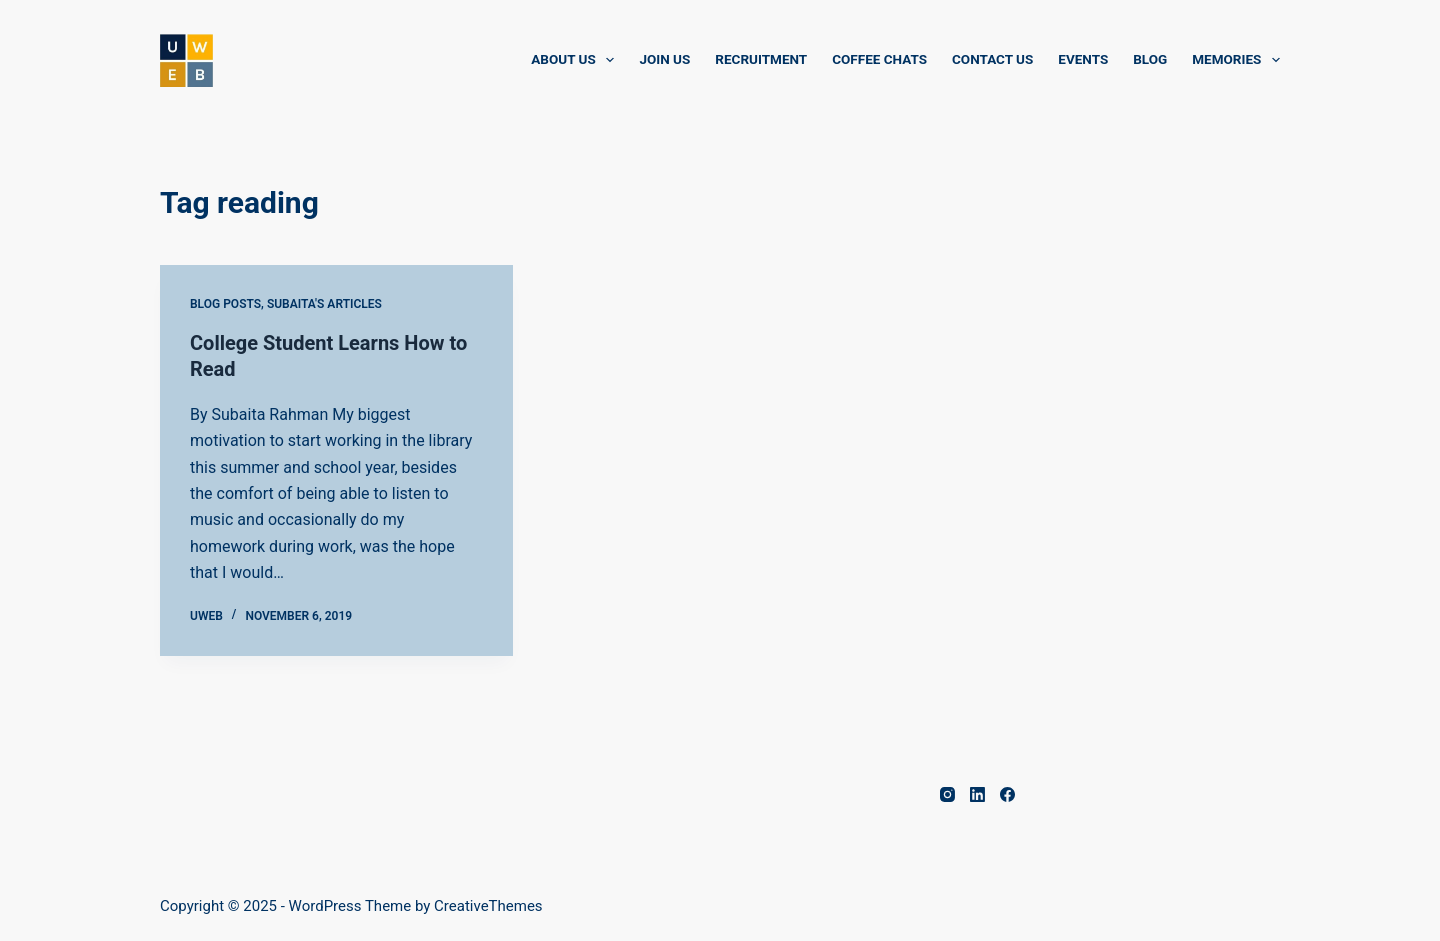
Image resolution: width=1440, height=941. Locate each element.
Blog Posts (225, 304)
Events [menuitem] (1083, 59)
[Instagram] (947, 794)
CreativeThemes (488, 906)
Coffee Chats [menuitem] (879, 59)
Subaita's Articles (324, 304)
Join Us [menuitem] (664, 59)
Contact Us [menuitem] (992, 59)
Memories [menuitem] (1236, 60)
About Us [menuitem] (576, 60)
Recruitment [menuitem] (761, 59)
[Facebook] (1007, 794)
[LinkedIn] (977, 794)
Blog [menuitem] (1150, 59)
